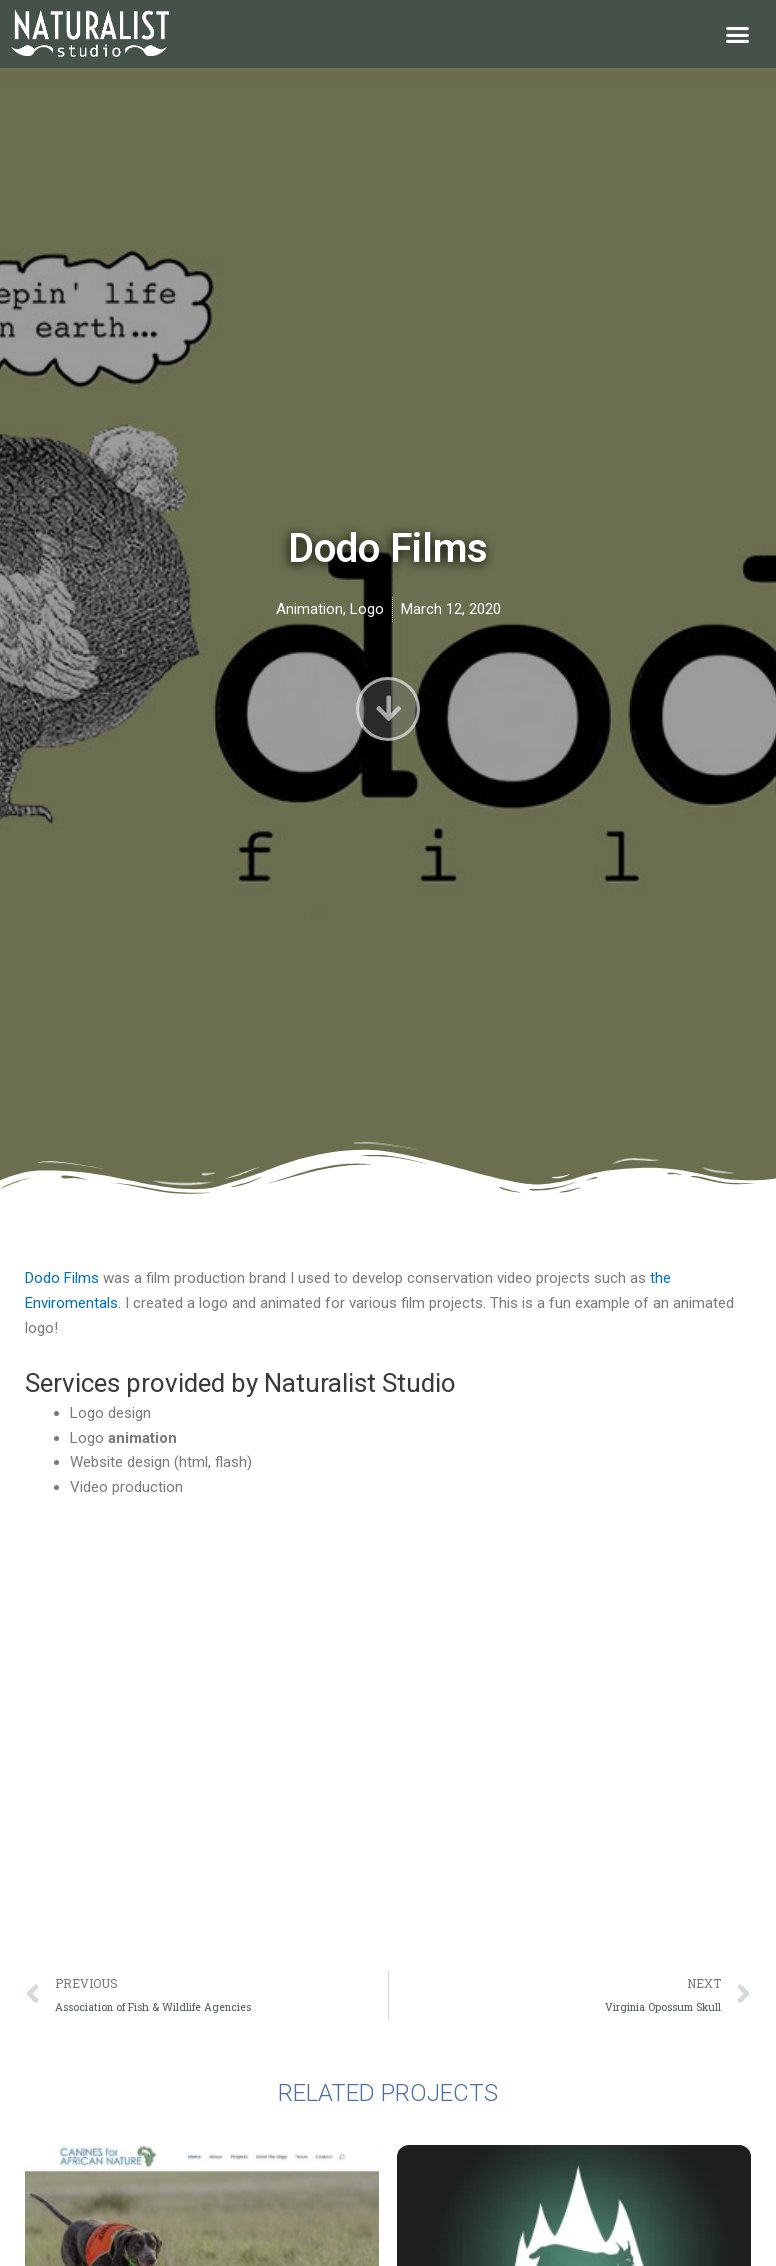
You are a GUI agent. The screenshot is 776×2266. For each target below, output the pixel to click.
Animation (309, 609)
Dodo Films (62, 1278)
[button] (738, 34)
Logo (367, 609)
